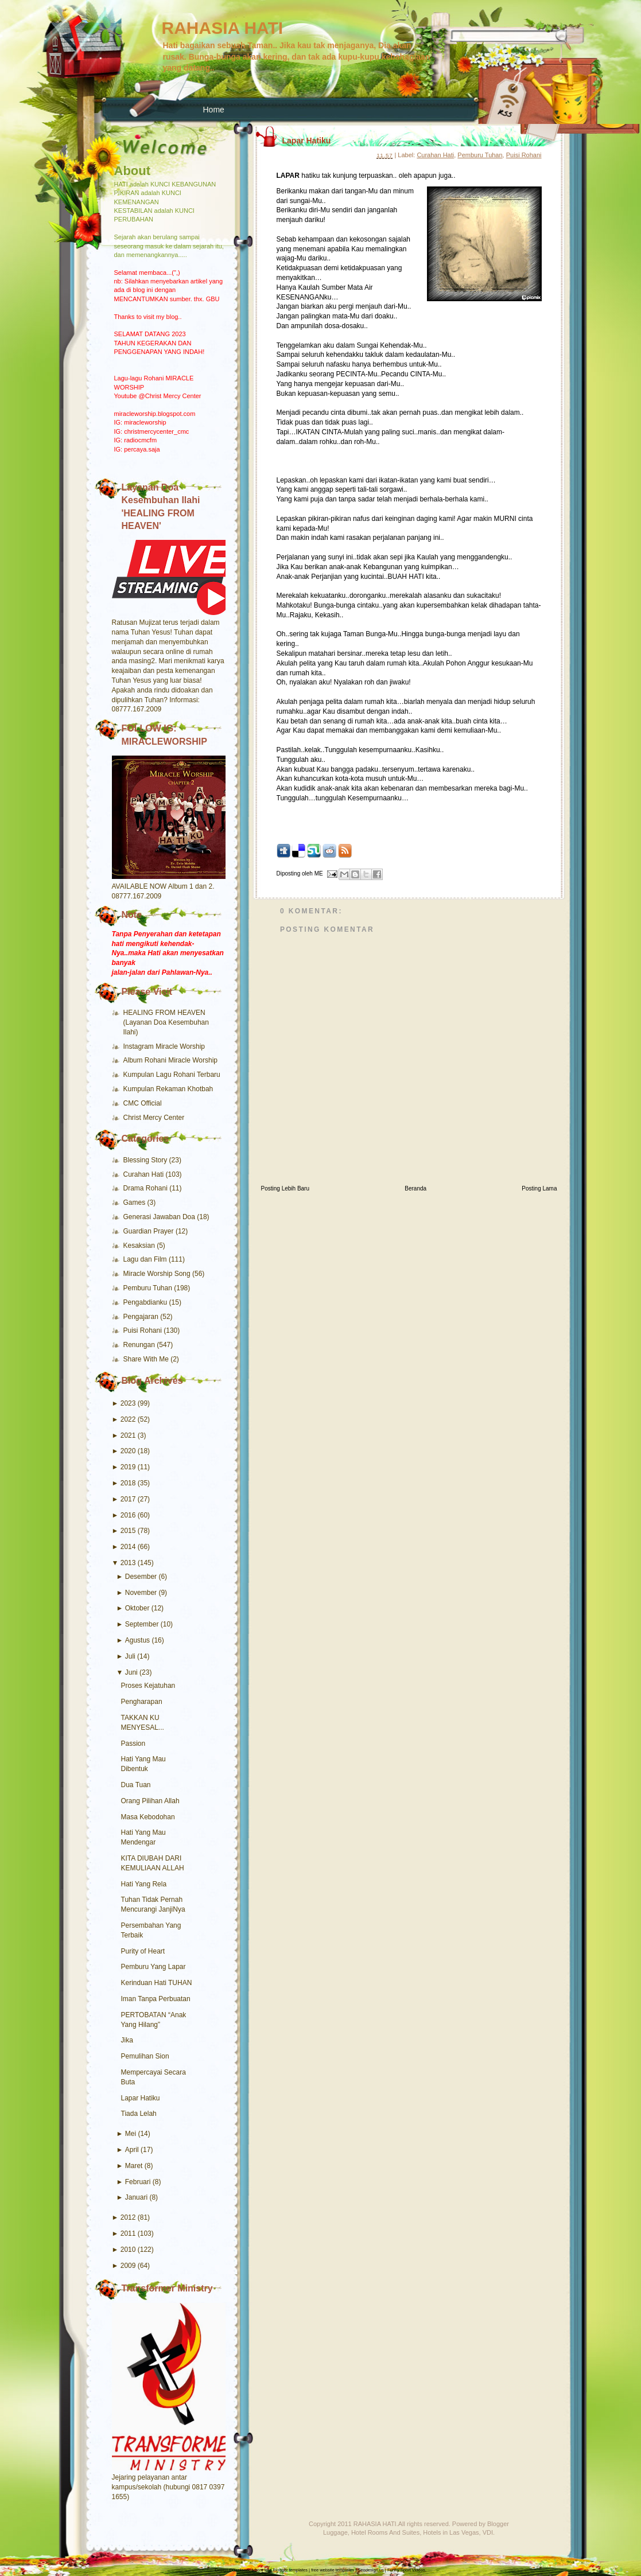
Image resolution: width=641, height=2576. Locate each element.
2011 (128, 2233)
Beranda (415, 1188)
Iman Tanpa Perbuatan (156, 1999)
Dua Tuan (136, 1785)
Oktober (137, 1608)
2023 (128, 1403)
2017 (128, 1499)
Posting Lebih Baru (285, 1188)
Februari (138, 2182)
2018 (128, 1483)
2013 (128, 1563)
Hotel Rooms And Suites (385, 2532)
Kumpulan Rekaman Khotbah (168, 1089)
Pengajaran (142, 1317)
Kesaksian (140, 1246)
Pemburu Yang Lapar (153, 1967)
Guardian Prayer (149, 1231)
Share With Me (147, 1359)
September (142, 1624)
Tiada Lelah (139, 2114)
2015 (128, 1531)
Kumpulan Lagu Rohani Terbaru (171, 1075)
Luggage (335, 2532)
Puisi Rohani (143, 1330)
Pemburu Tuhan (148, 1288)
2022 (128, 1419)
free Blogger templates (286, 2570)
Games (135, 1202)
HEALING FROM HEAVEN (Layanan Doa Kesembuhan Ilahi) (166, 1022)
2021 (128, 1435)
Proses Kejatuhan (148, 1686)
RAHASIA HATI (222, 27)
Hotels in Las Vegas (451, 2532)
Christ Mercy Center (154, 1118)
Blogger (498, 2523)
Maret (134, 2166)
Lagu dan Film (146, 1259)
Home (213, 109)
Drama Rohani (146, 1188)
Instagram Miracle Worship (164, 1046)
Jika (127, 2040)
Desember (141, 1577)
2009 (128, 2266)
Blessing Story (146, 1160)
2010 (128, 2250)
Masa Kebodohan (148, 1817)
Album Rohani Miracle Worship (170, 1060)
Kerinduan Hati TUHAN (156, 1983)
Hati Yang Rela (144, 1884)
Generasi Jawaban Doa (160, 1217)
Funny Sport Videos (406, 2570)
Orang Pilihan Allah (150, 1801)
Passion (133, 1744)
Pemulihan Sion (145, 2056)
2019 (128, 1467)
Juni (131, 1672)
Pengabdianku (146, 1302)
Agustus (137, 1640)
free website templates (332, 2570)
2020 (128, 1451)
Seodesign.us (370, 2570)
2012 (128, 2217)
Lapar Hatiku (140, 2098)
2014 (128, 1547)
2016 (128, 1515)
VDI (488, 2532)
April (132, 2150)
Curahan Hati (144, 1174)
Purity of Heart (143, 1951)
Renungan (140, 1345)
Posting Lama (539, 1188)
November (141, 1593)
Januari (136, 2197)
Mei (130, 2134)
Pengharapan (141, 1702)
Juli (130, 1656)
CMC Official (142, 1103)
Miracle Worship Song (158, 1274)
